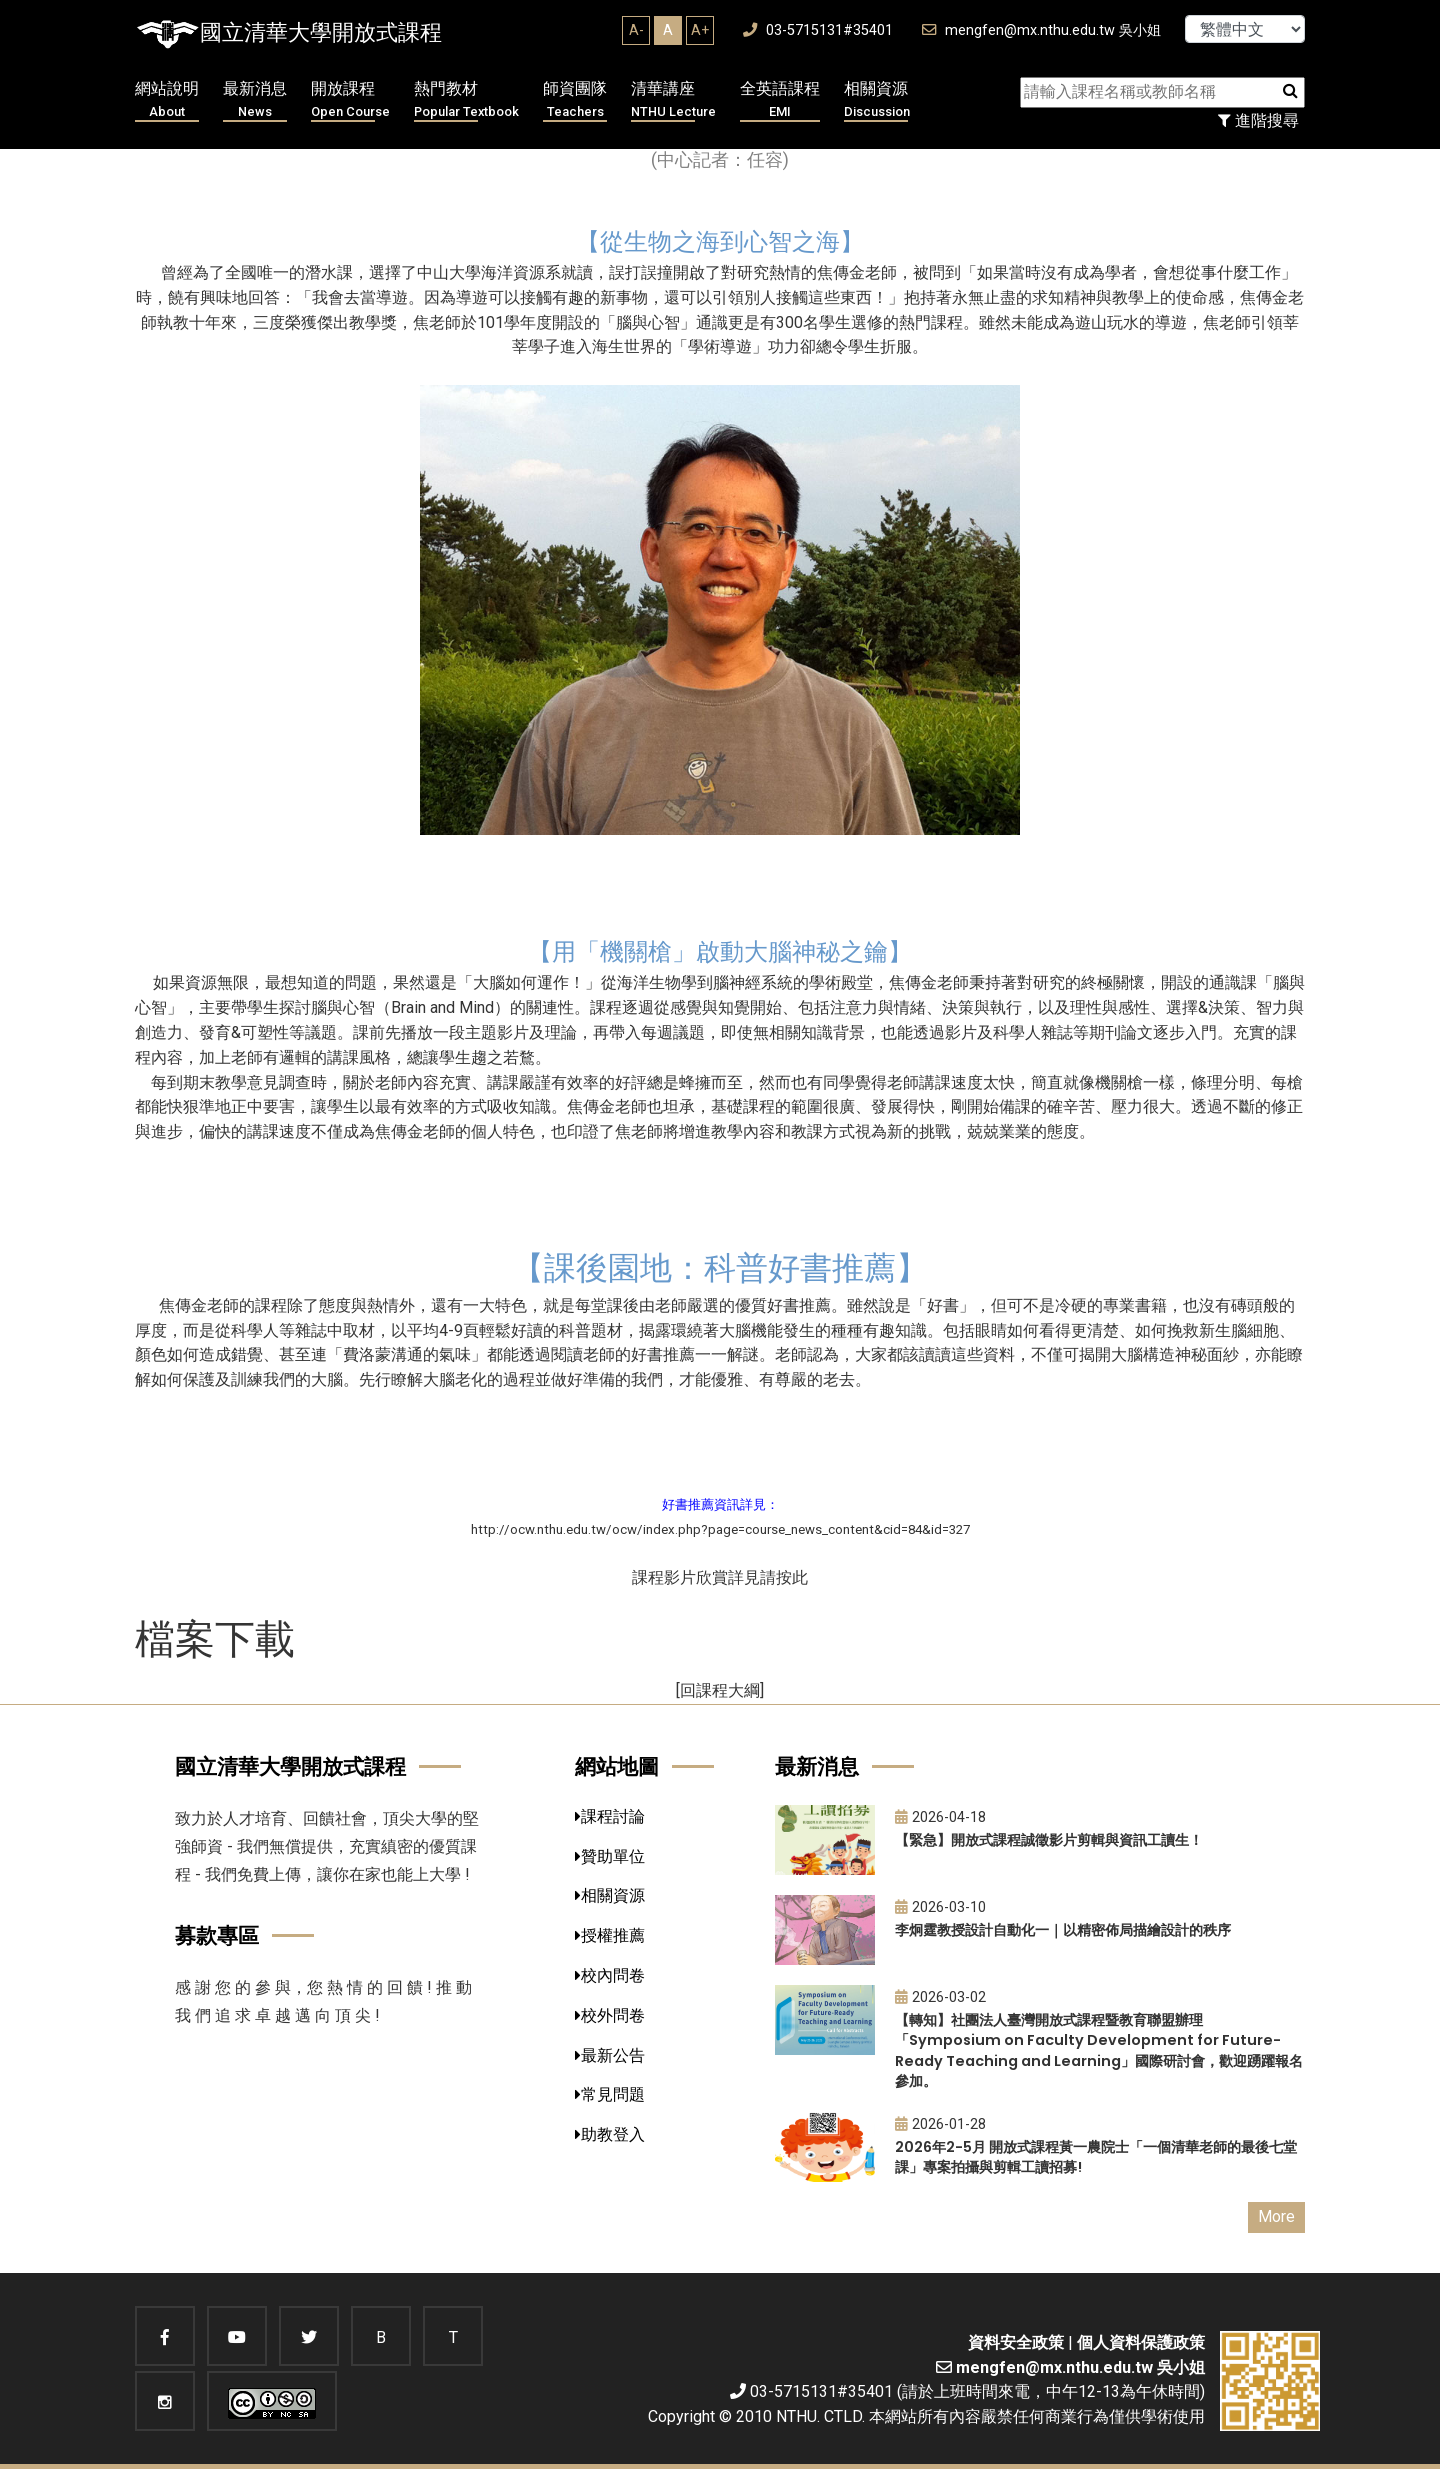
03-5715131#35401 (818, 30)
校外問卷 (610, 2015)
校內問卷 (610, 1975)
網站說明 (167, 100)
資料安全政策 (1016, 2342)
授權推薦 (610, 1935)
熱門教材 (466, 100)
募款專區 (217, 1935)
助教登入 (610, 2134)
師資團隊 (575, 100)
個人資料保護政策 (1141, 2342)
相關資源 (877, 100)
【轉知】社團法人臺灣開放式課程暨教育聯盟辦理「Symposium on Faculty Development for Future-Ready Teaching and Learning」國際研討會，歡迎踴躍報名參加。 (1099, 2051)
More (1276, 2216)
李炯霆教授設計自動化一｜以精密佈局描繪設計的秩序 (1063, 1930)
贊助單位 (610, 1856)
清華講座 (673, 100)
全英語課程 (780, 100)
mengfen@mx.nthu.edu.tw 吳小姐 (1041, 30)
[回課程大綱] (720, 1690)
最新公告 (610, 2055)
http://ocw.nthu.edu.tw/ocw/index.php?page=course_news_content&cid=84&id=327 (720, 1529)
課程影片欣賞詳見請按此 (720, 1577)
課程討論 (610, 1816)
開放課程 (350, 100)
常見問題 (610, 2094)
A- (636, 30)
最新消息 (255, 100)
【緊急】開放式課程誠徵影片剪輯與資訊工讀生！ (1049, 1840)
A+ (700, 30)
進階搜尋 (1258, 120)
